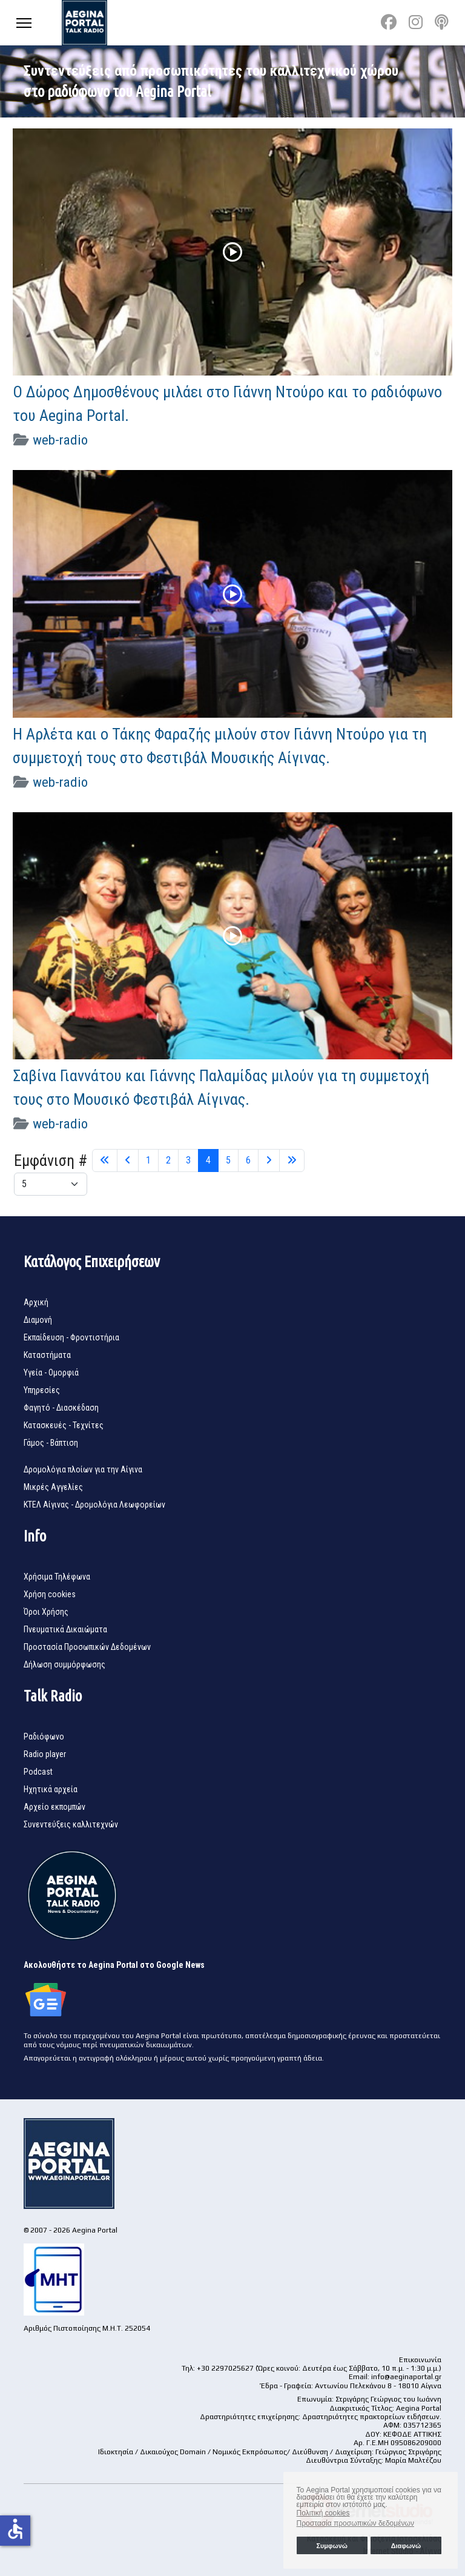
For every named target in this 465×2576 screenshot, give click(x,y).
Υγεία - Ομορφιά (51, 1372)
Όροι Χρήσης (46, 1612)
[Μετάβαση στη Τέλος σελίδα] (292, 1160)
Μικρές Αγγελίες (53, 1487)
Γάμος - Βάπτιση (51, 1443)
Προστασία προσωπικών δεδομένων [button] (355, 2523)
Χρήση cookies (50, 1594)
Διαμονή (38, 1320)
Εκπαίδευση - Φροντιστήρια (71, 1337)
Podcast (38, 1771)
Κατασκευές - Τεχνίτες (64, 1425)
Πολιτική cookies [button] (323, 2513)
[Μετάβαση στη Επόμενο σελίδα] (269, 1160)
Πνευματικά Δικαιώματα (65, 1629)
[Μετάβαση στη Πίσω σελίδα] (128, 1160)
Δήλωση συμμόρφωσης (64, 1664)
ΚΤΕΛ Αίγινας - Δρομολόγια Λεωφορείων (94, 1504)
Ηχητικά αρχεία (51, 1789)
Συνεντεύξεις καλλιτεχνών (71, 1824)
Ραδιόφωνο (44, 1736)
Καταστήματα (47, 1355)
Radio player (45, 1754)
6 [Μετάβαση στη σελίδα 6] (248, 1160)
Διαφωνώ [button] (406, 2545)
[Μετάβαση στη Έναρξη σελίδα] (104, 1160)
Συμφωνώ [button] (331, 2545)
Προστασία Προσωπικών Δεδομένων (87, 1647)
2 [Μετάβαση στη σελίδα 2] (168, 1160)
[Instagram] (416, 22)
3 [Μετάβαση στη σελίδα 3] (188, 1160)
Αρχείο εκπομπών (54, 1807)
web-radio (60, 440)
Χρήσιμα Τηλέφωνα (57, 1576)
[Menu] (23, 22)
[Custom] (442, 22)
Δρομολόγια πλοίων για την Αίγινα (83, 1469)
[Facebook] (389, 22)
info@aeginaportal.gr (406, 2376)
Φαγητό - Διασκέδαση (61, 1407)
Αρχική (36, 1302)
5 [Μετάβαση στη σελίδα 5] (228, 1160)
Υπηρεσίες (42, 1390)
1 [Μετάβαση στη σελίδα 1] (148, 1160)
